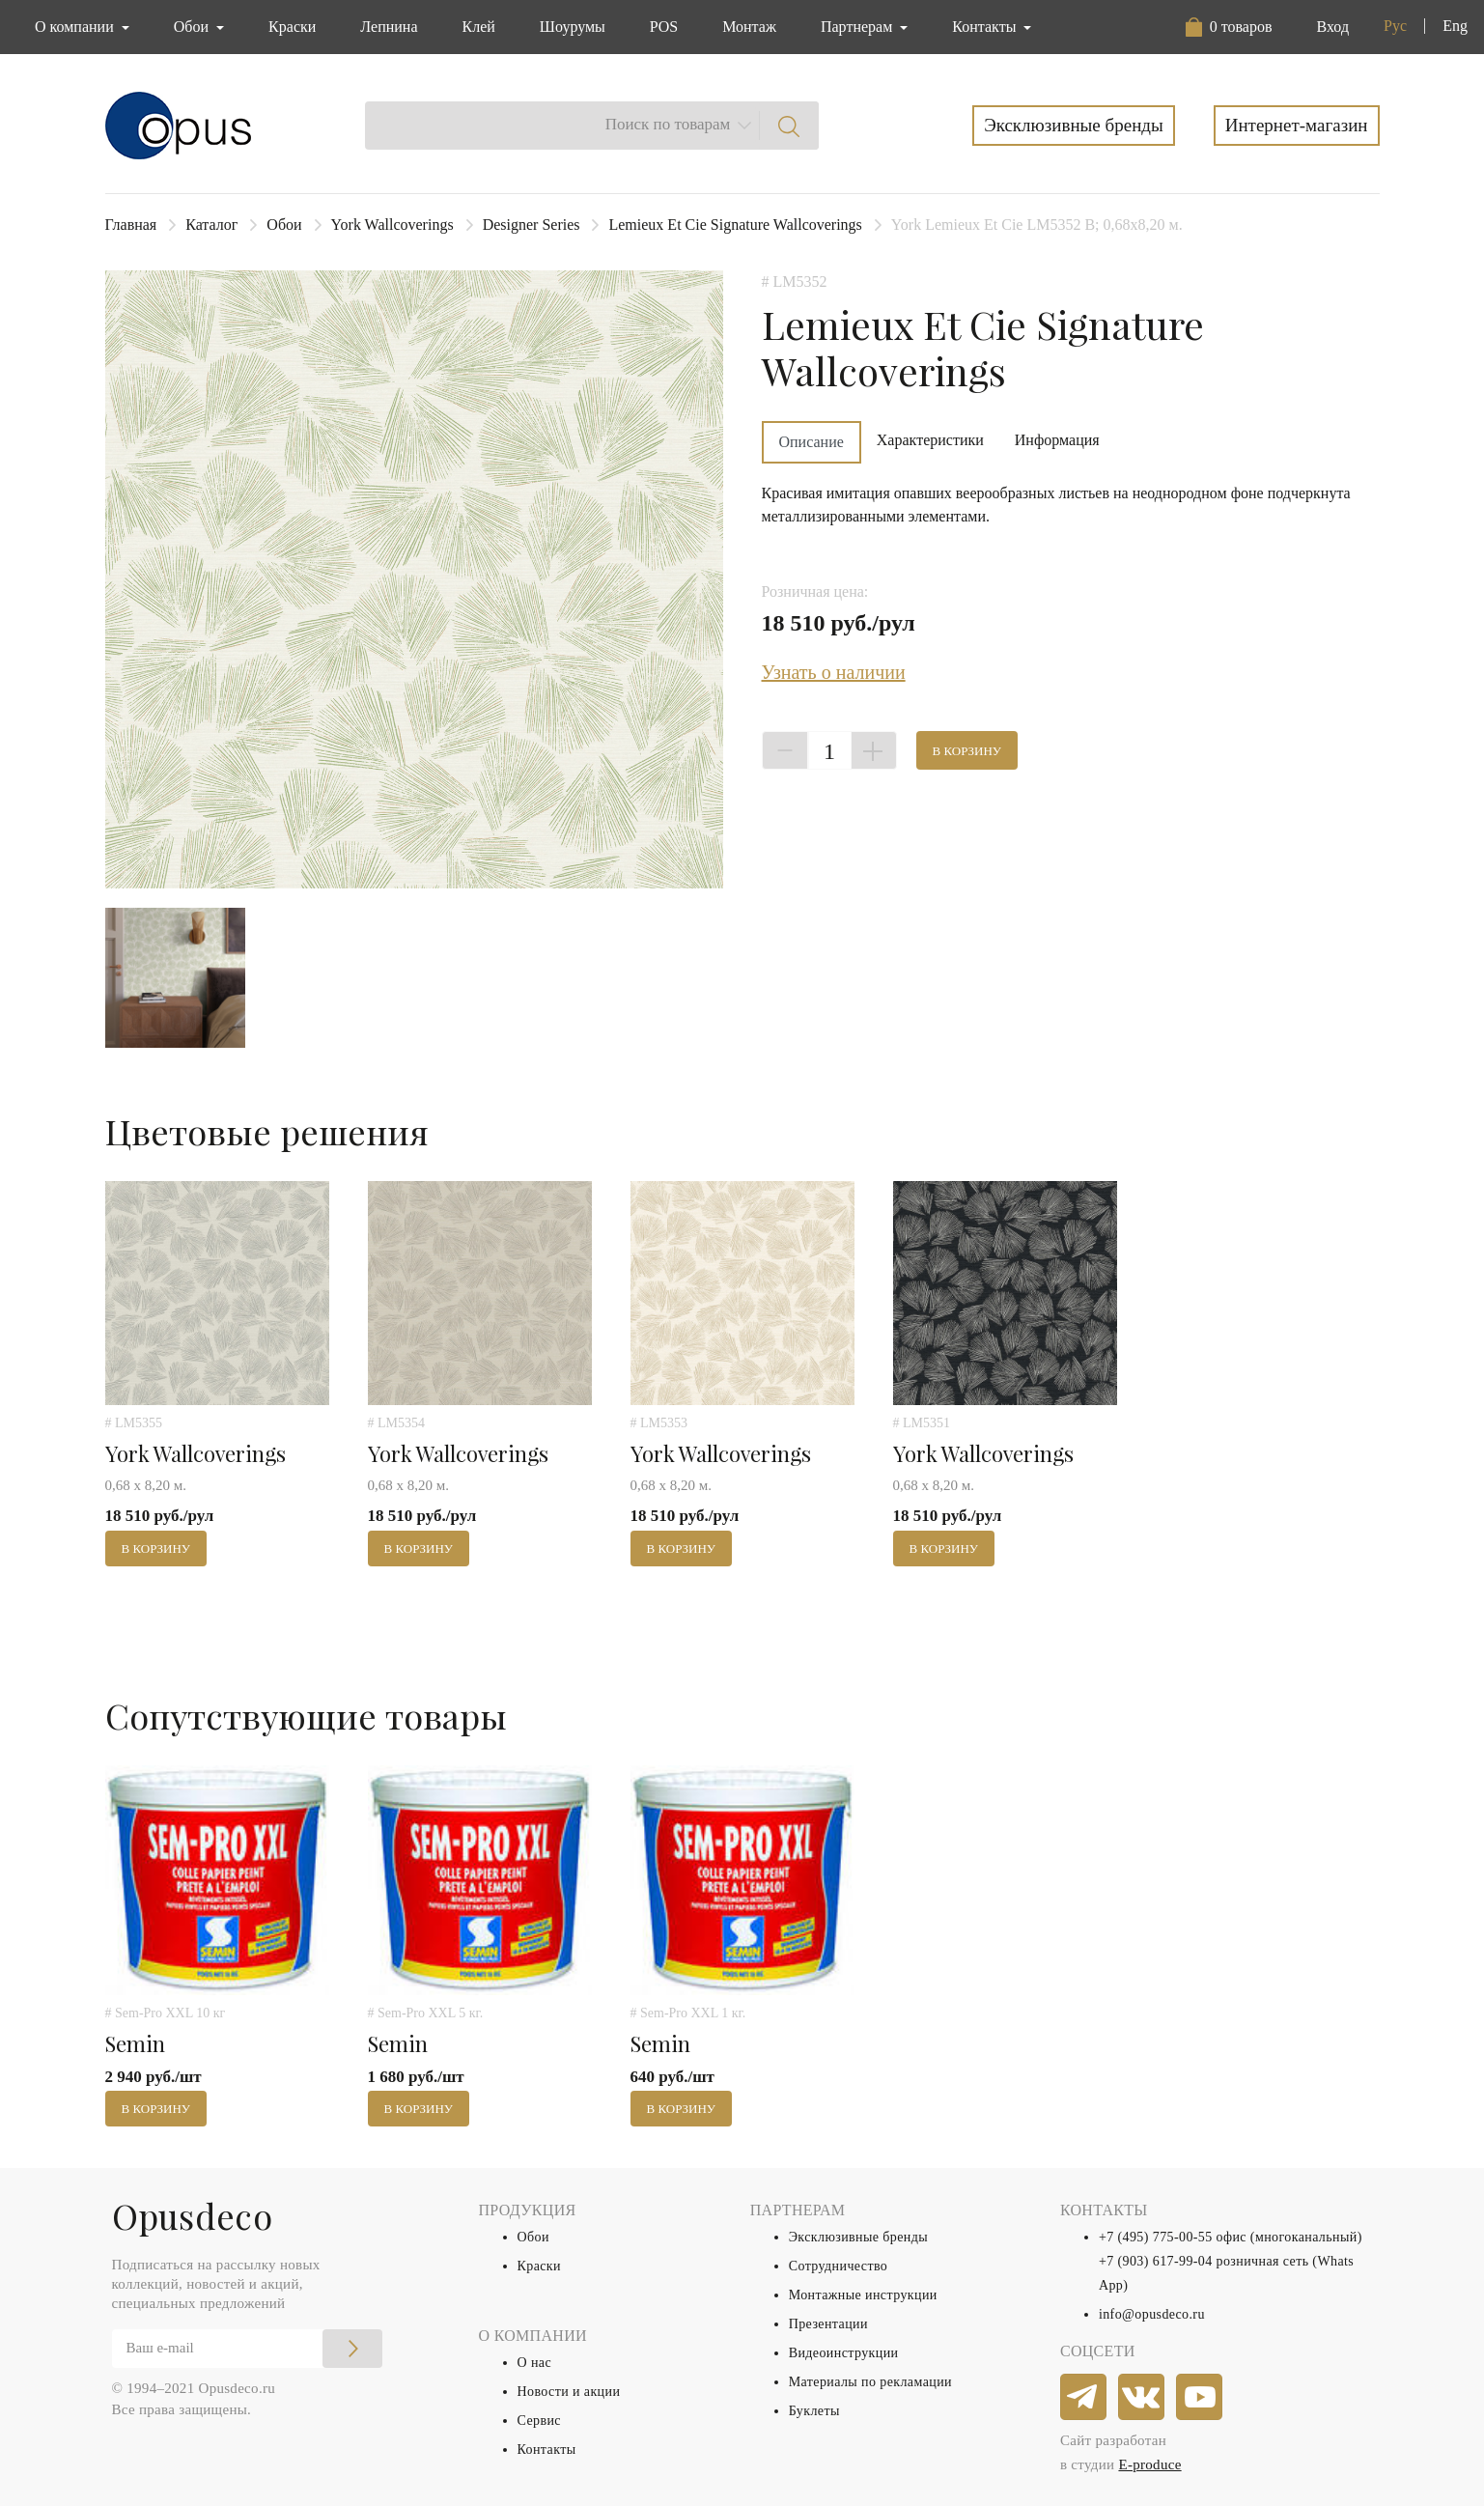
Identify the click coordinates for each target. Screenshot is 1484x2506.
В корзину (967, 751)
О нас (535, 2362)
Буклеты (814, 2411)
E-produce (1149, 2464)
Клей (478, 26)
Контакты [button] (986, 26)
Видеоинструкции (844, 2353)
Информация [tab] (1057, 440)
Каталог (211, 224)
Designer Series (531, 224)
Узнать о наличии (834, 672)
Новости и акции (569, 2391)
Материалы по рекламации (870, 2382)
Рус (1395, 25)
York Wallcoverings (392, 224)
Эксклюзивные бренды (1073, 125)
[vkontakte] (1142, 2398)
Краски (292, 26)
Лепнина (388, 26)
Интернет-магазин (1296, 125)
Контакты (547, 2449)
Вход (1332, 26)
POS (664, 26)
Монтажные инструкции (863, 2295)
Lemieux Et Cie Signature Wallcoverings (734, 224)
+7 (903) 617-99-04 (1156, 2261)
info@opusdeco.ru (1152, 2314)
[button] (1229, 27)
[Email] (247, 2348)
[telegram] (1084, 2398)
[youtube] (1200, 2398)
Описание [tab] (811, 442)
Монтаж (749, 26)
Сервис (539, 2420)
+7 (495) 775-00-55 (1156, 2237)
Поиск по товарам (668, 124)
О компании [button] (76, 26)
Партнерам (858, 26)
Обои (283, 224)
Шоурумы (572, 26)
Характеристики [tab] (930, 440)
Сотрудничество (838, 2266)
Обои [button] (193, 26)
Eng (1455, 25)
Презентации (828, 2324)
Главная (131, 224)
